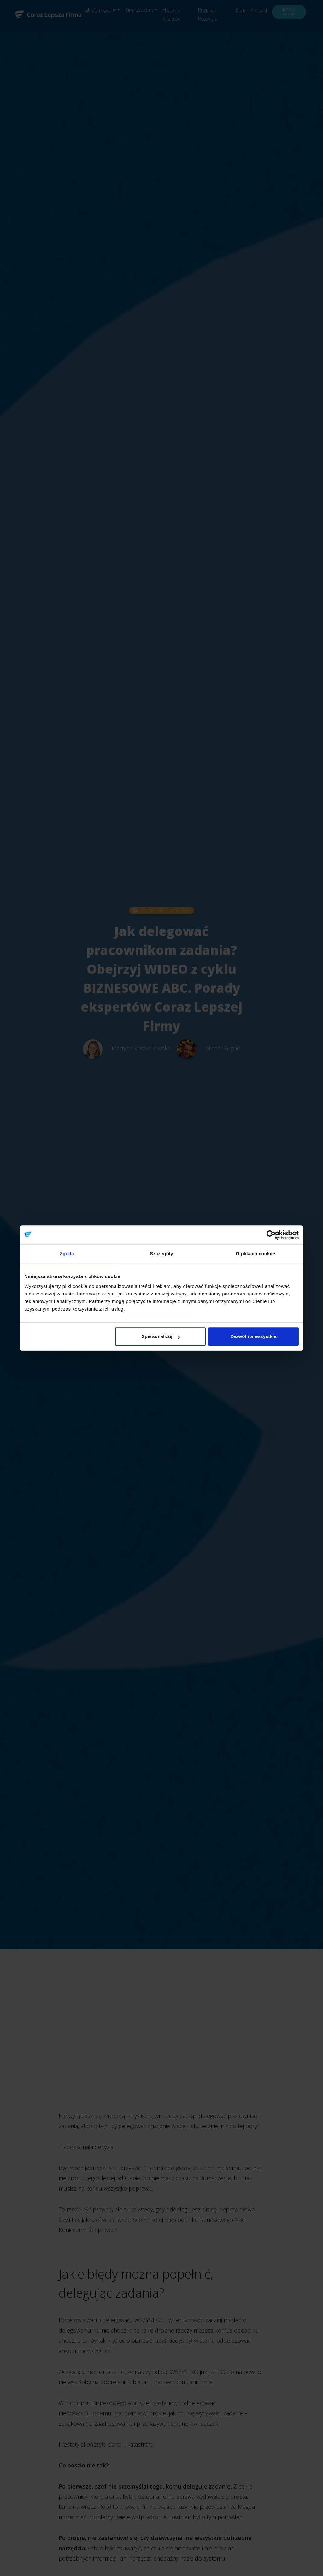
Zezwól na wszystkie (254, 1336)
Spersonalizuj (161, 1336)
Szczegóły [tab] (161, 1253)
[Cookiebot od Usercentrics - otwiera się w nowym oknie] (271, 1235)
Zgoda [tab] (67, 1253)
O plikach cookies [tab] (256, 1253)
